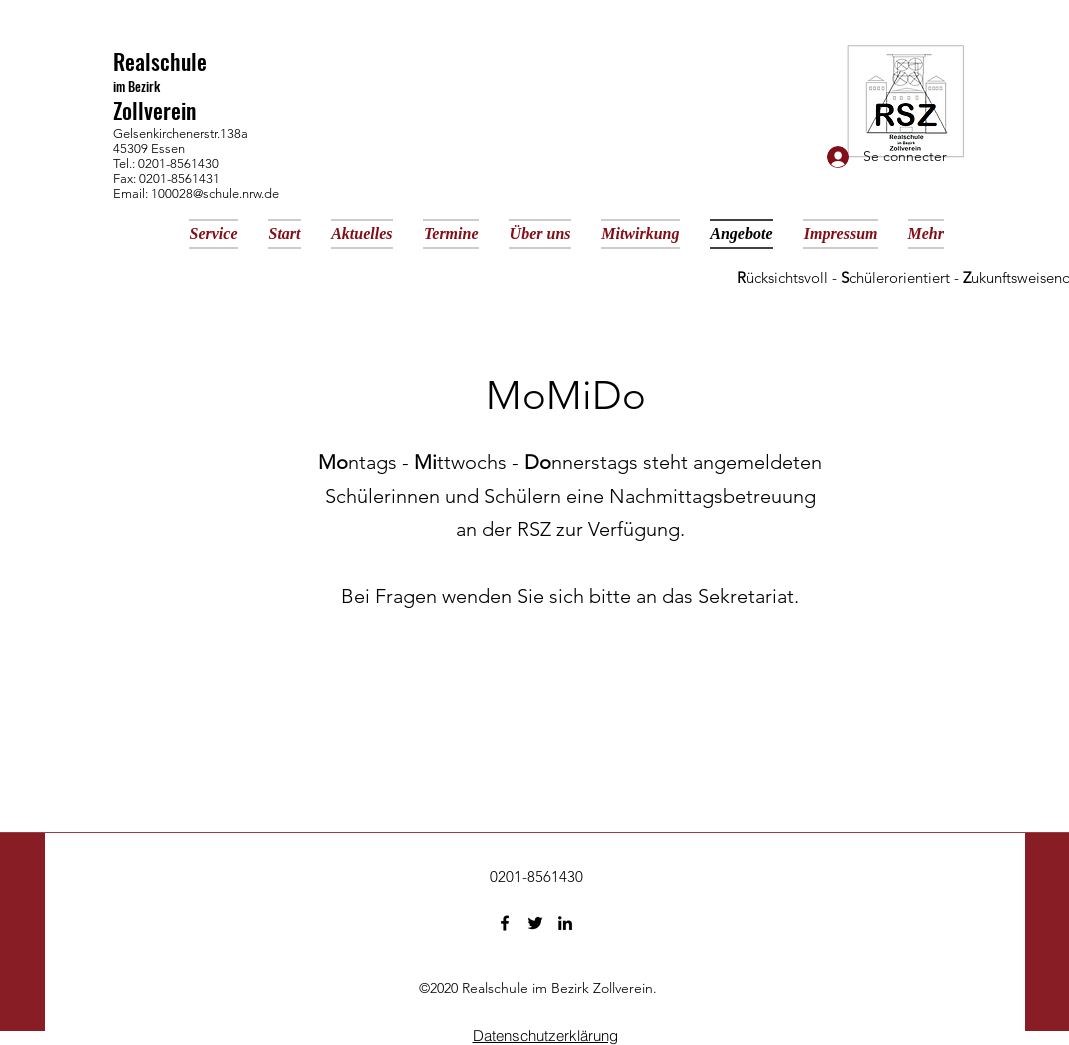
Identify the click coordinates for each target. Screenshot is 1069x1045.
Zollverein (154, 110)
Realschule (160, 61)
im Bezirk (136, 86)
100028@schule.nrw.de (215, 193)
